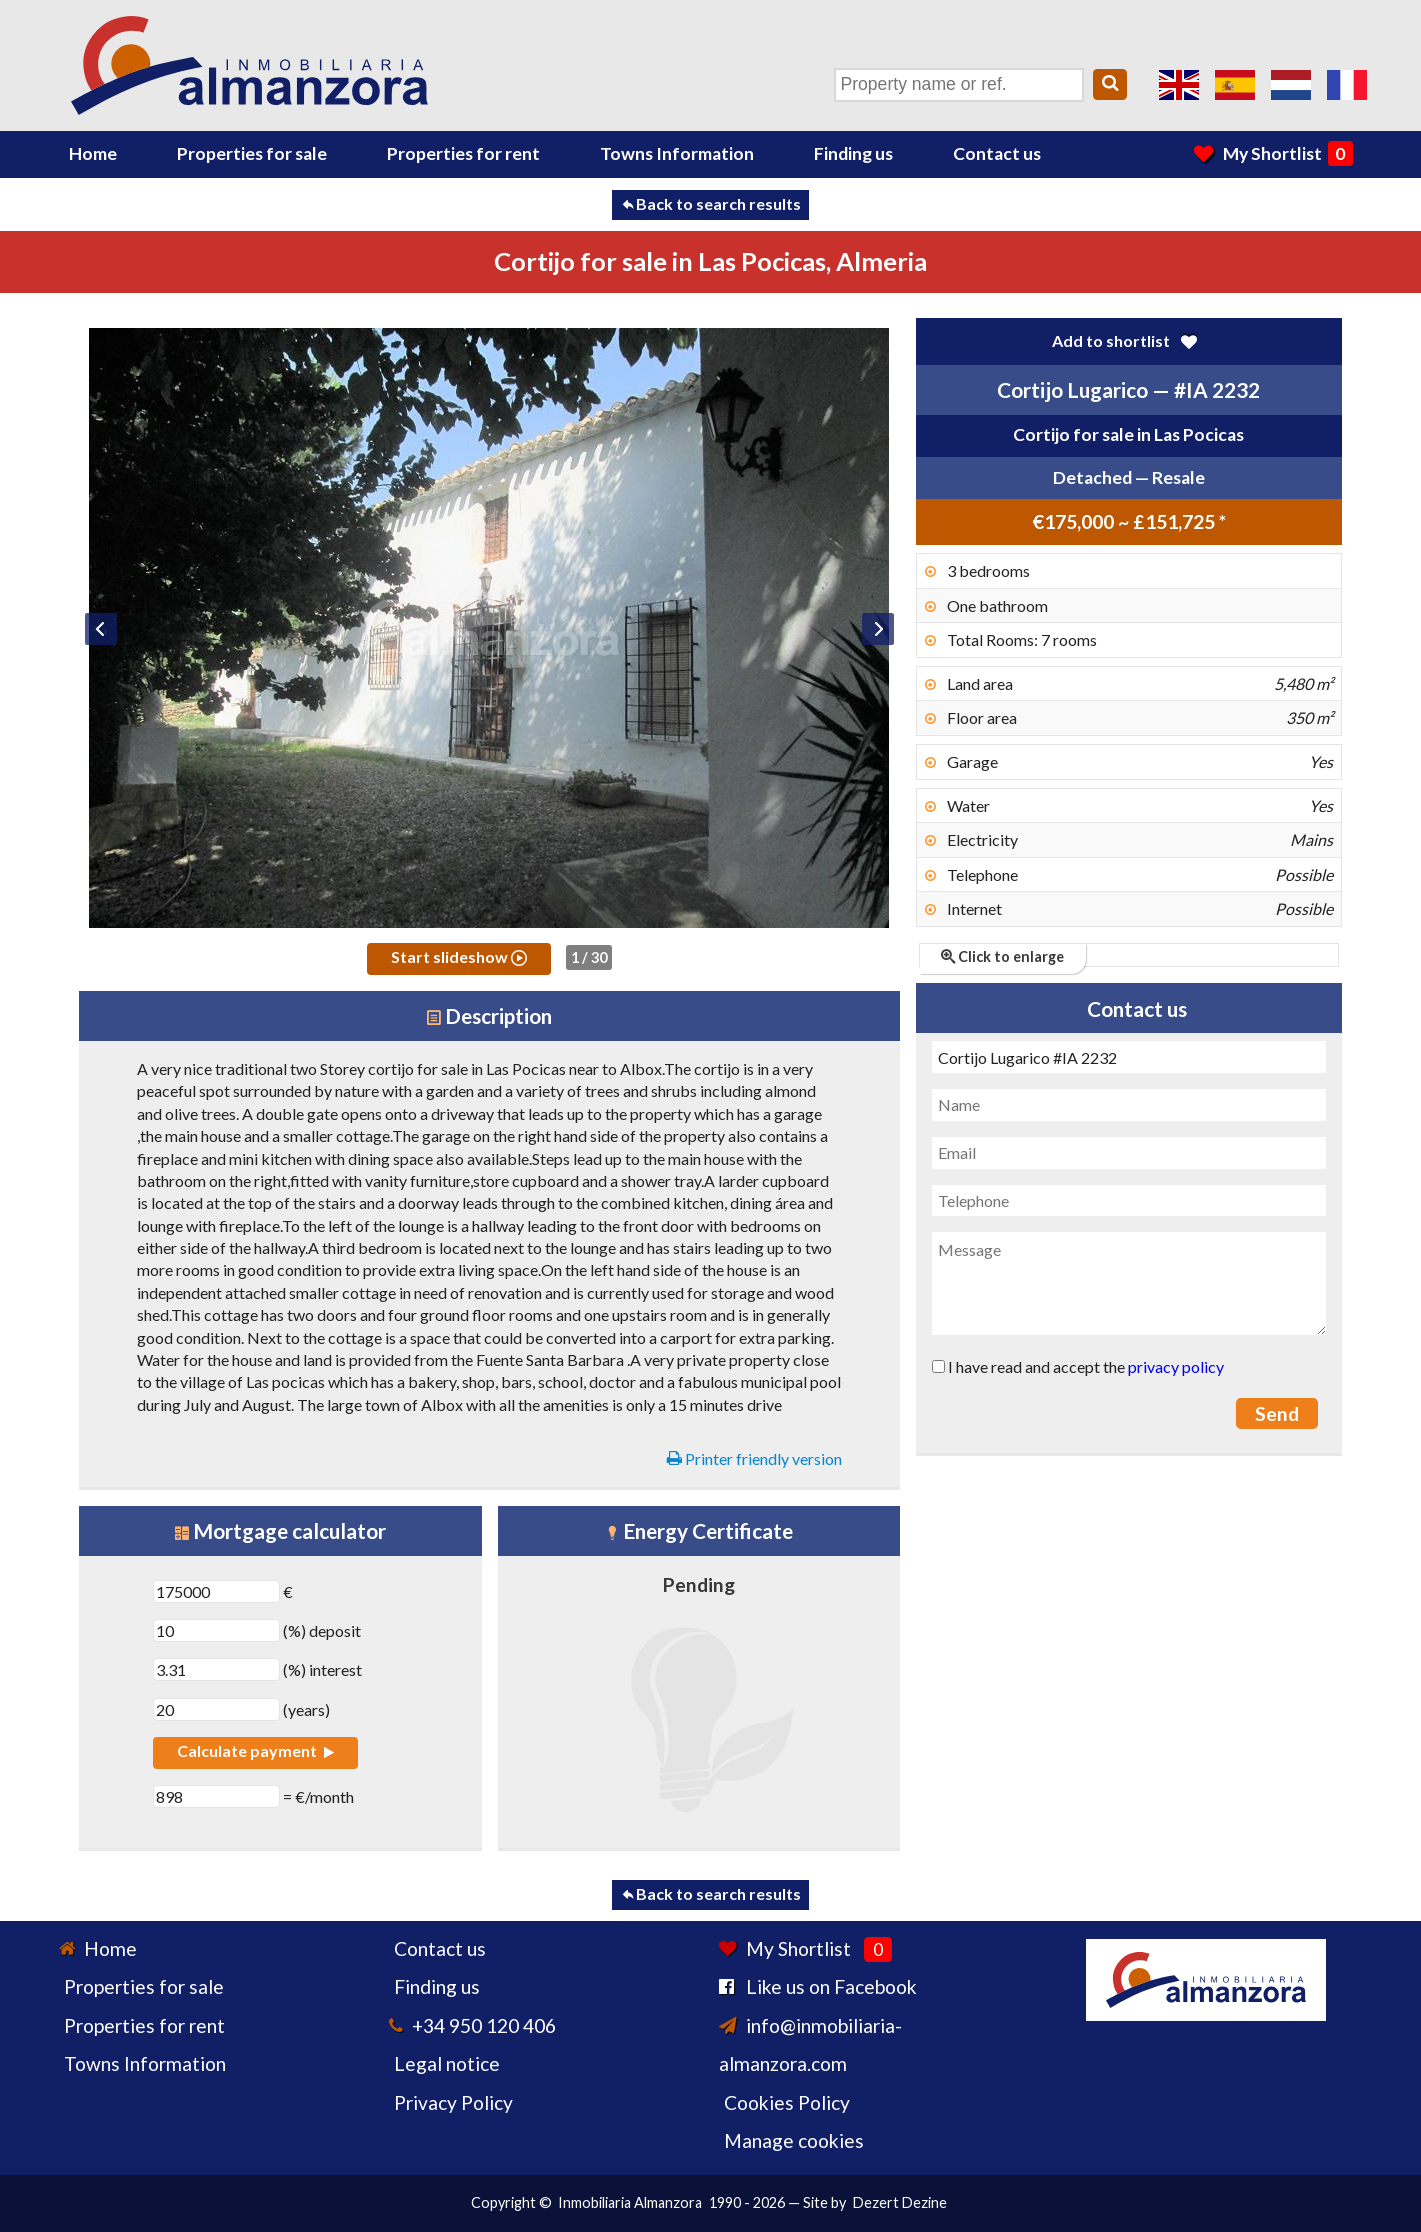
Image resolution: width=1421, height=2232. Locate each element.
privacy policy (1176, 1366)
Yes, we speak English (1179, 85)
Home (93, 153)
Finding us (853, 153)
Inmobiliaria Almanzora (630, 2202)
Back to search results (710, 203)
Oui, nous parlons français (1347, 85)
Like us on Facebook (831, 1986)
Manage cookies (794, 2140)
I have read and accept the (1078, 1366)
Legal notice (447, 2063)
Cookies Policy (787, 2102)
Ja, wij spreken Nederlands (1291, 85)
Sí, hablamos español (1235, 85)
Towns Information (677, 153)
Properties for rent (463, 153)
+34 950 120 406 (484, 2025)
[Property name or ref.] (959, 85)
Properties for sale (252, 153)
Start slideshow (459, 956)
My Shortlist (1273, 153)
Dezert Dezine (900, 2202)
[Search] (1110, 85)
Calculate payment (255, 1750)
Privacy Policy (453, 2102)
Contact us (997, 153)
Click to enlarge (1002, 956)
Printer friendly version (754, 1458)
